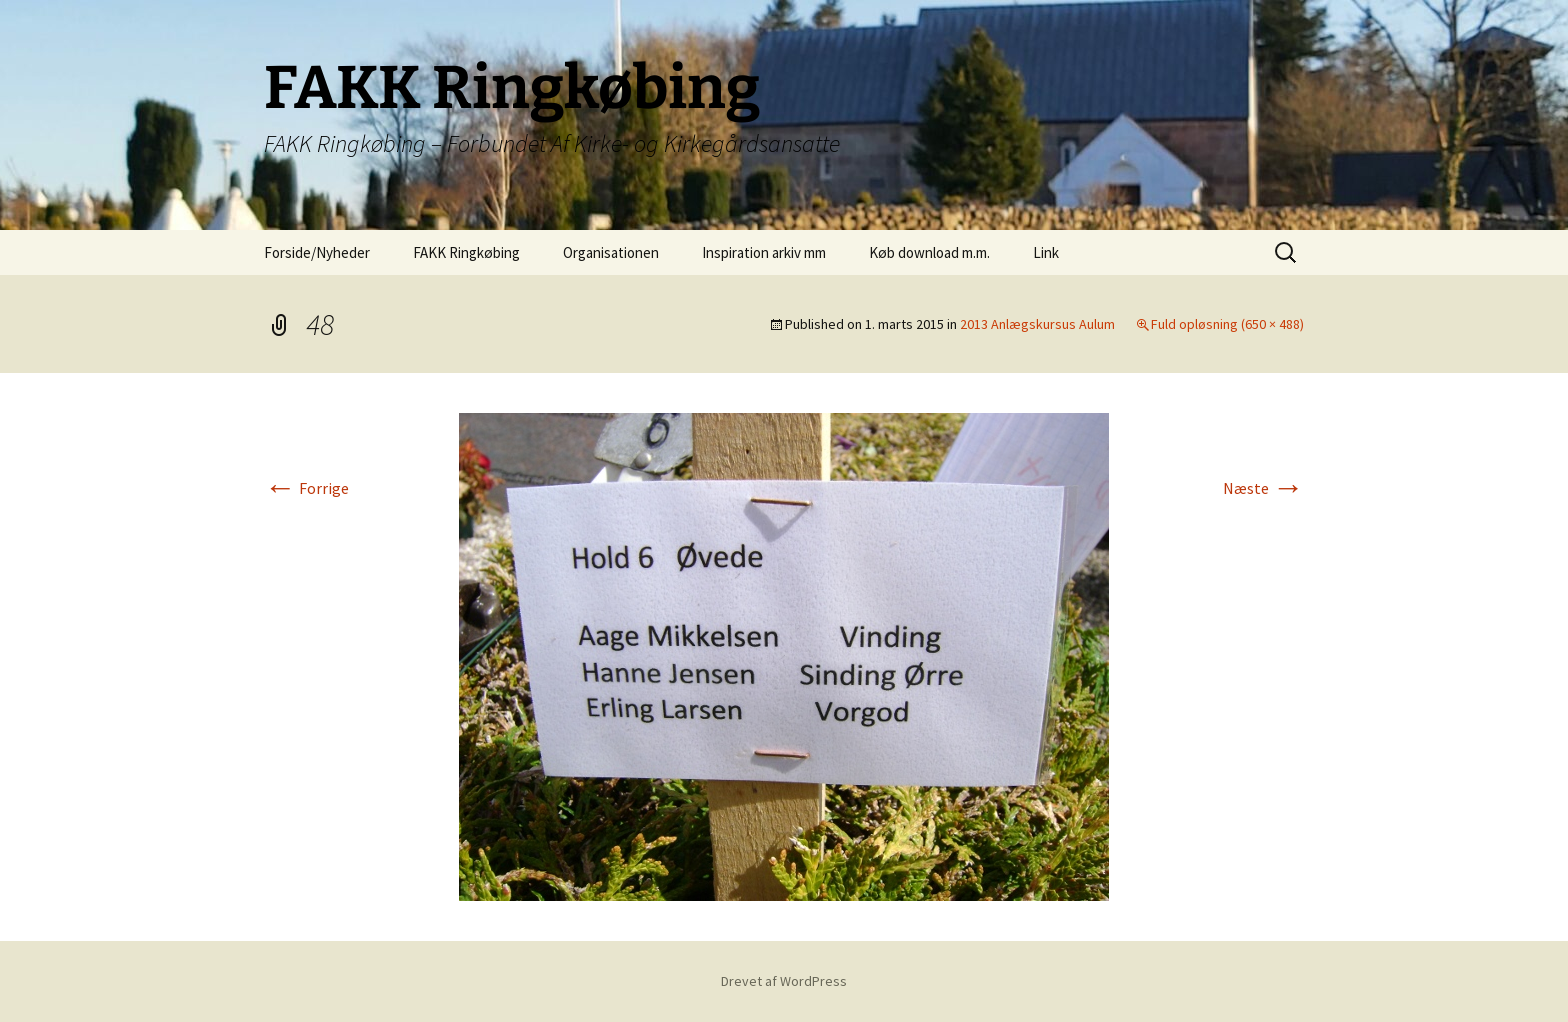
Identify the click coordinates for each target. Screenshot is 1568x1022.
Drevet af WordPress (784, 981)
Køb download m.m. (929, 252)
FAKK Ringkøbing (466, 252)
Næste (1263, 488)
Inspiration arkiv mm (764, 252)
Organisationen (611, 252)
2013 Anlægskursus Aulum (1037, 324)
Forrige (306, 488)
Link (1046, 252)
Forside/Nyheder (317, 252)
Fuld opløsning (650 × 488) (1227, 324)
